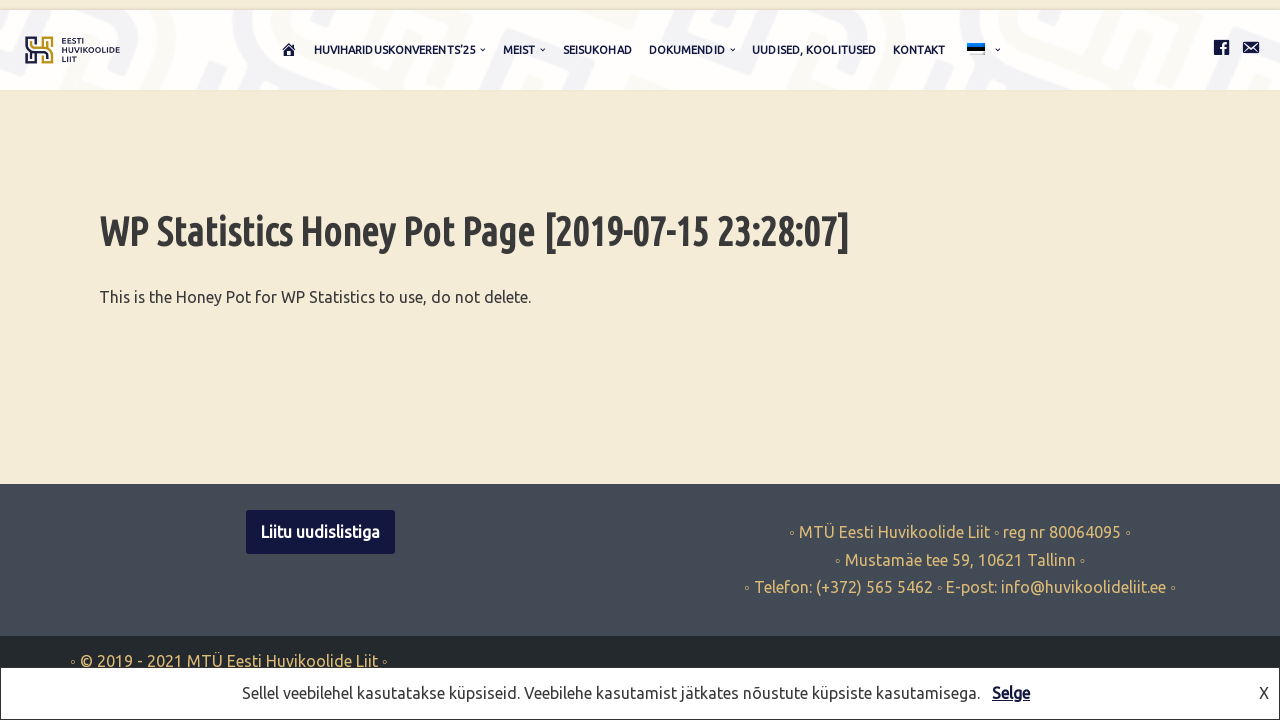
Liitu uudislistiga (320, 565)
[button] (483, 50)
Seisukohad (597, 50)
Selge (1011, 693)
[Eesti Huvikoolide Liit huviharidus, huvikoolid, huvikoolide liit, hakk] (72, 50)
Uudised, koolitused (814, 50)
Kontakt (919, 50)
